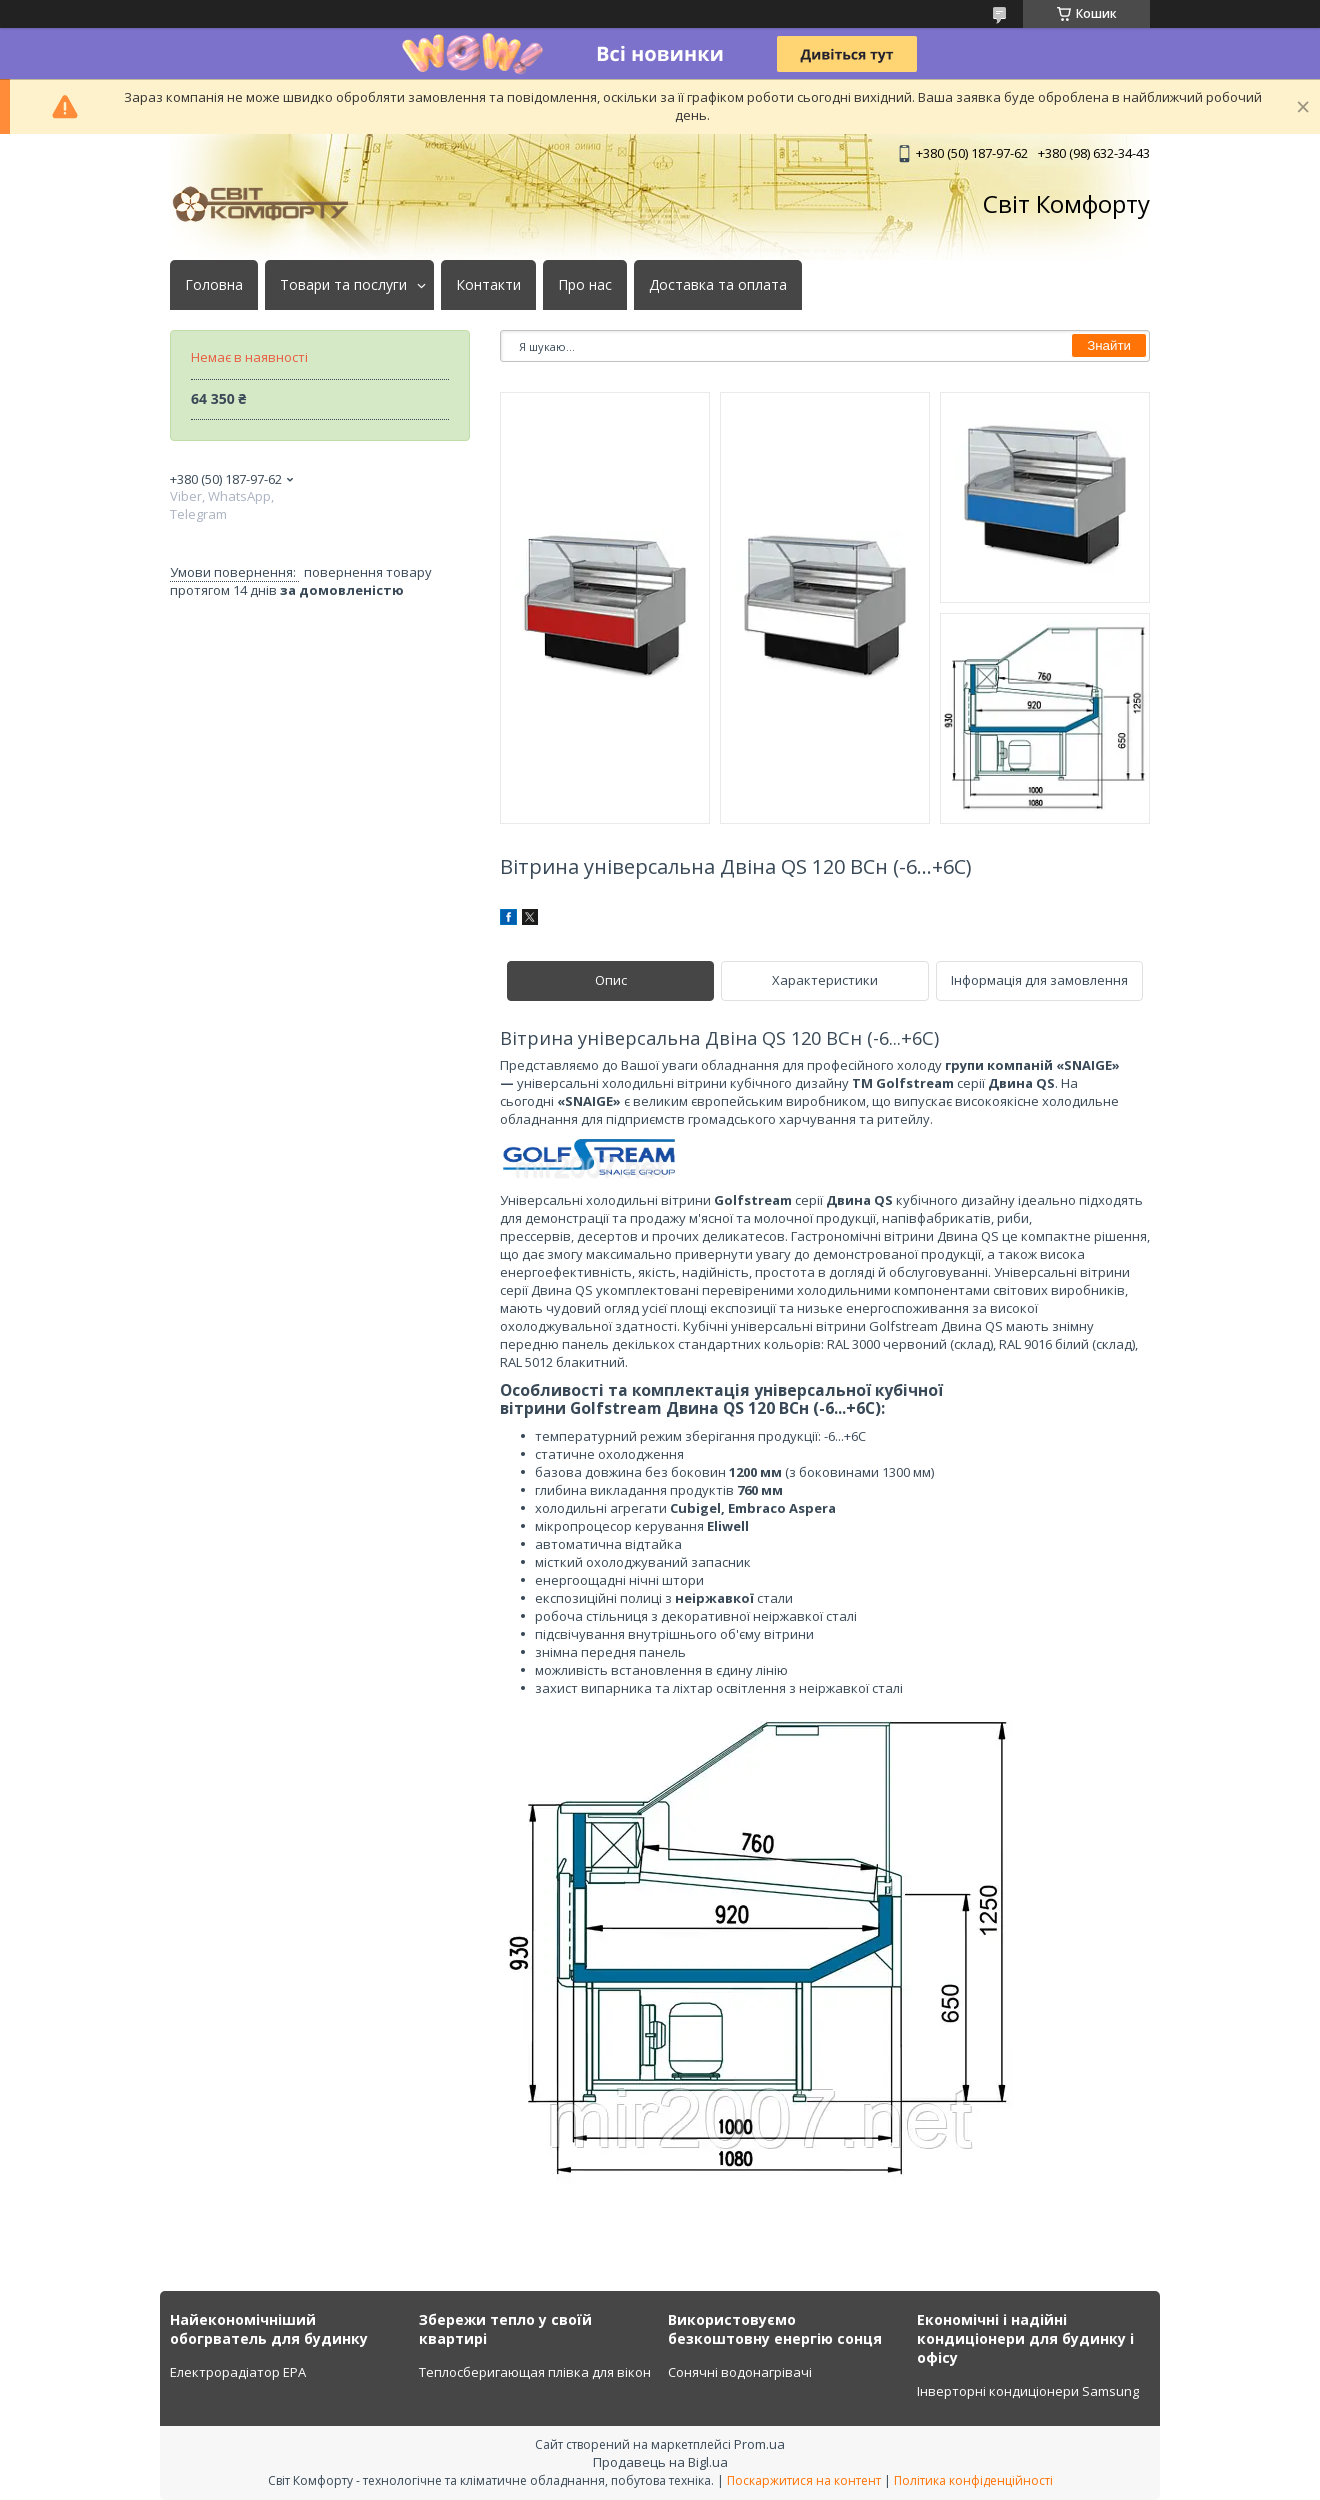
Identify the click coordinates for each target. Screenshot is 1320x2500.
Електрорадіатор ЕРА (238, 2372)
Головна (214, 285)
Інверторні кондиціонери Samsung (1028, 2391)
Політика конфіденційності (973, 2480)
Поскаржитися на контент (804, 2480)
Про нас (585, 285)
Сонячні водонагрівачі (740, 2372)
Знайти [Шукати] (1109, 345)
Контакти (488, 285)
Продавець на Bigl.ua (660, 2462)
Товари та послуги (343, 285)
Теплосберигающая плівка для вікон (535, 2372)
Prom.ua (759, 2444)
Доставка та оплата (718, 285)
